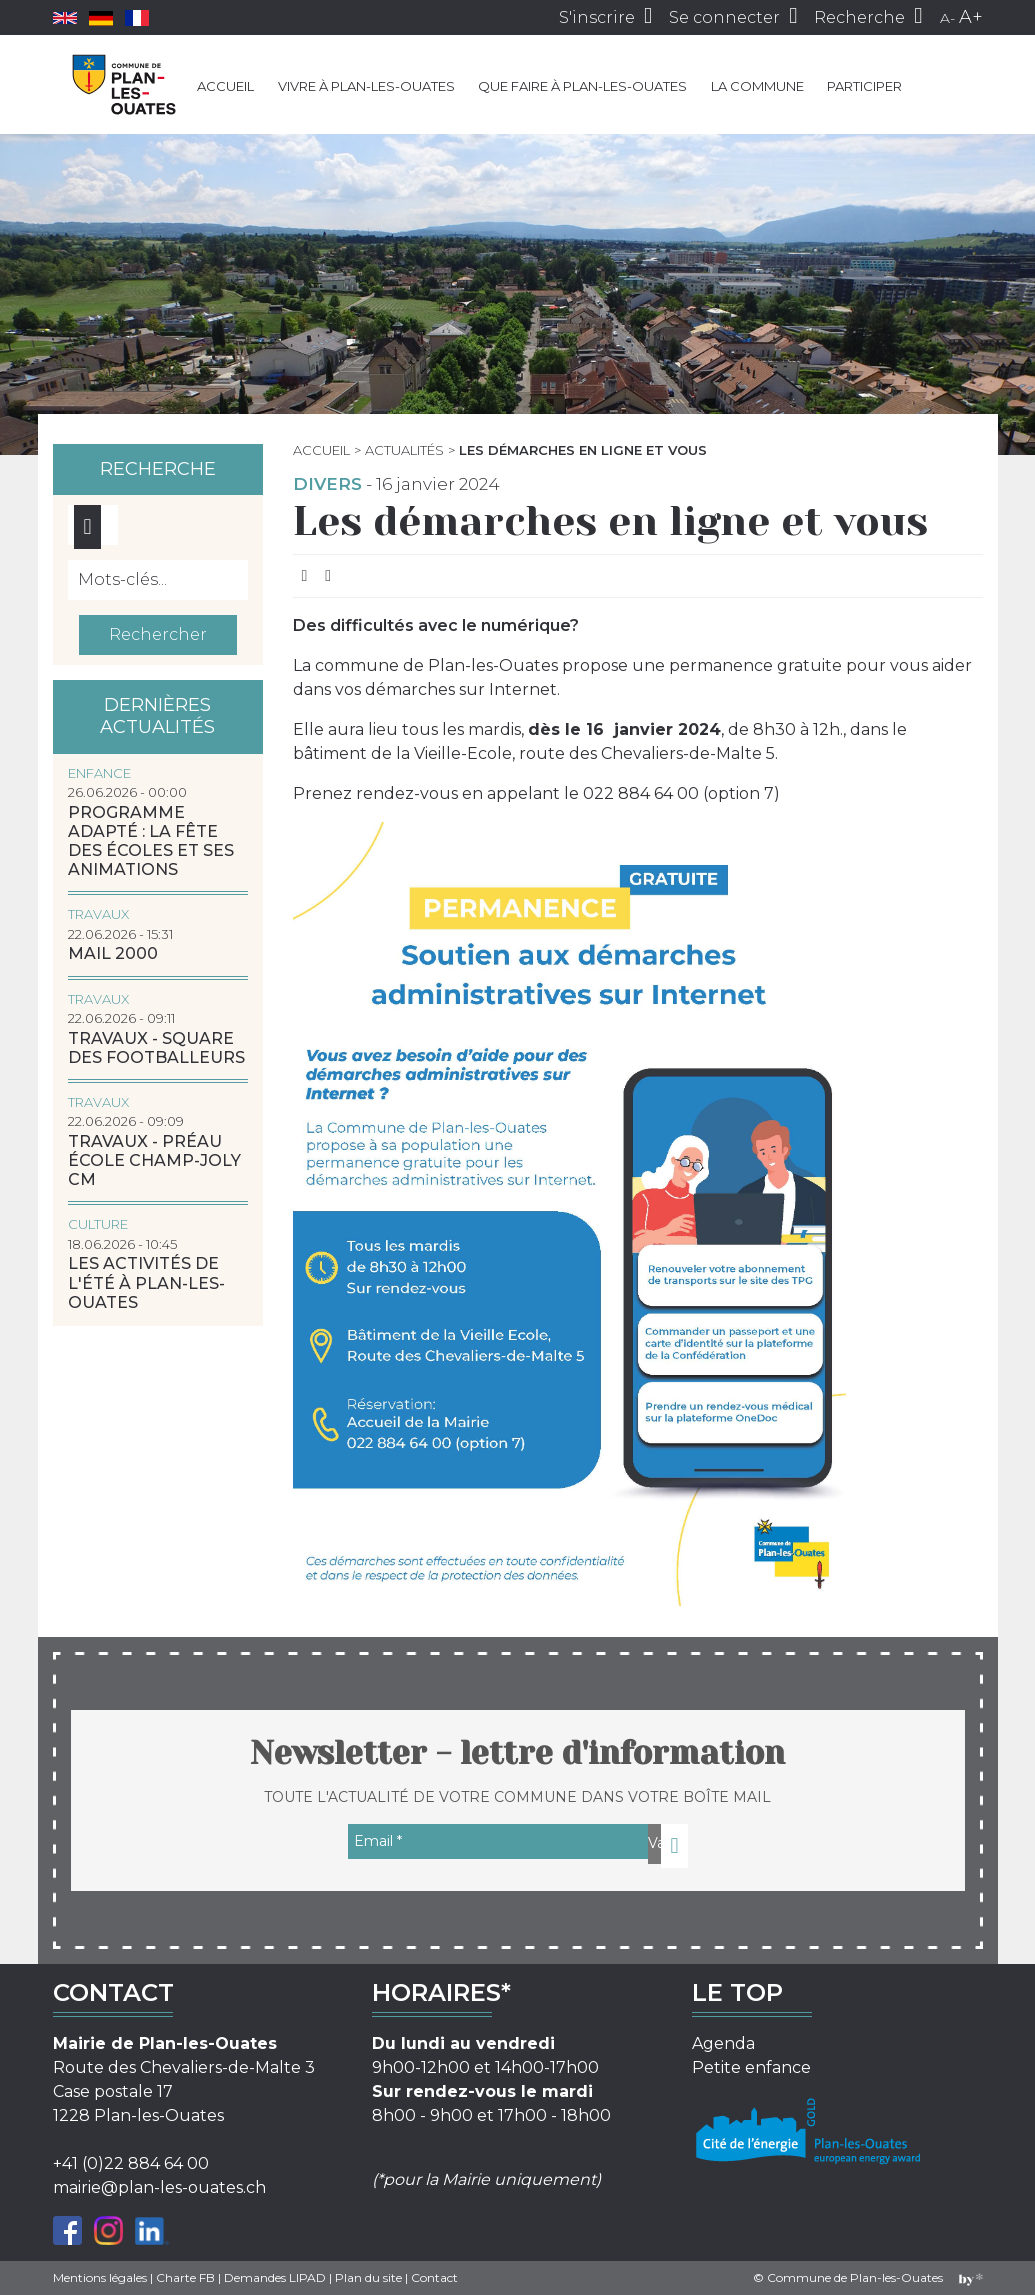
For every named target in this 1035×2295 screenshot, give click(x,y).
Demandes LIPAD (275, 2277)
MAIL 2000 (113, 953)
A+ (971, 17)
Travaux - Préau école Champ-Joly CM (154, 1160)
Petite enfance (751, 2067)
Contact (434, 2277)
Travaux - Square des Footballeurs (156, 1048)
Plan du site (368, 2277)
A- (947, 18)
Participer (864, 86)
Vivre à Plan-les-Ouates (366, 86)
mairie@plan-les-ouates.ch (159, 2187)
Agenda (723, 2043)
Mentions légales (100, 2277)
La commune (757, 86)
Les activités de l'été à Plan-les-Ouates (146, 1282)
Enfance (99, 773)
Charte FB (185, 2277)
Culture (98, 1224)
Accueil (225, 86)
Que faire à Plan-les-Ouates (582, 86)
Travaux (98, 914)
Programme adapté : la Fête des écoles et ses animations (151, 841)
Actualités (404, 450)
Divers (327, 484)
